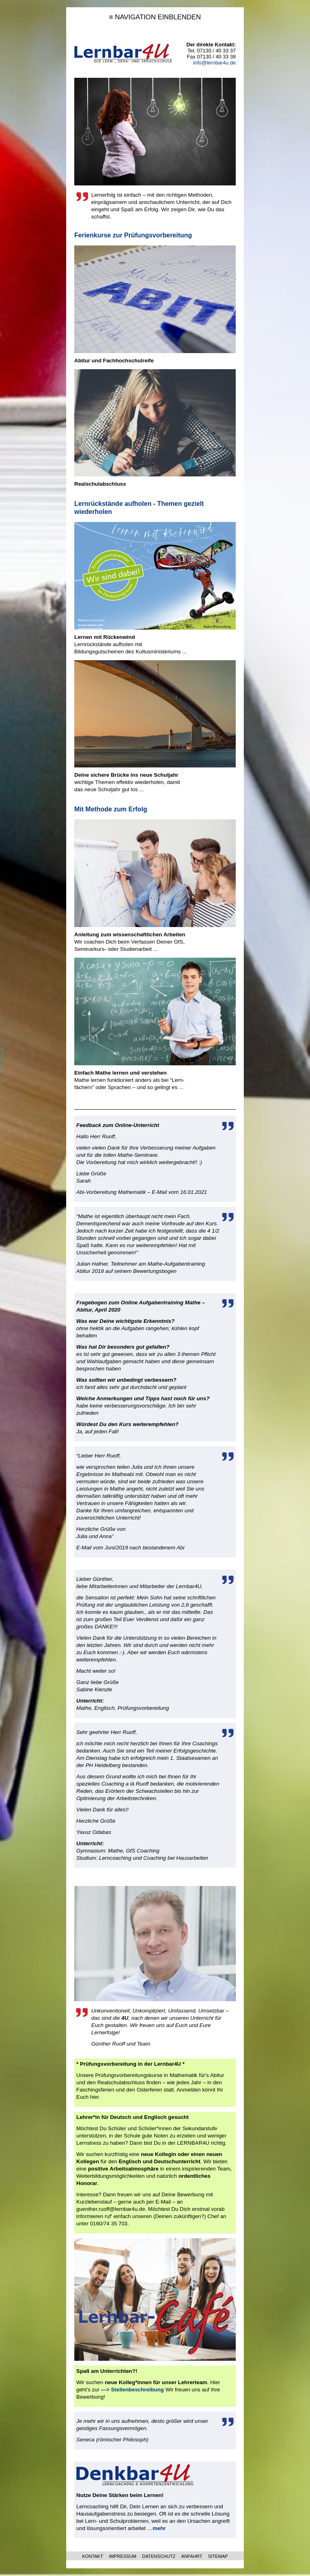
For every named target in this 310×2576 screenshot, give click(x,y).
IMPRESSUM (122, 2556)
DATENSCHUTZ (158, 2556)
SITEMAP (218, 2556)
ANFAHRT (191, 2556)
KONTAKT (92, 2556)
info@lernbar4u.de (214, 63)
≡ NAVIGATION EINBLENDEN (155, 17)
